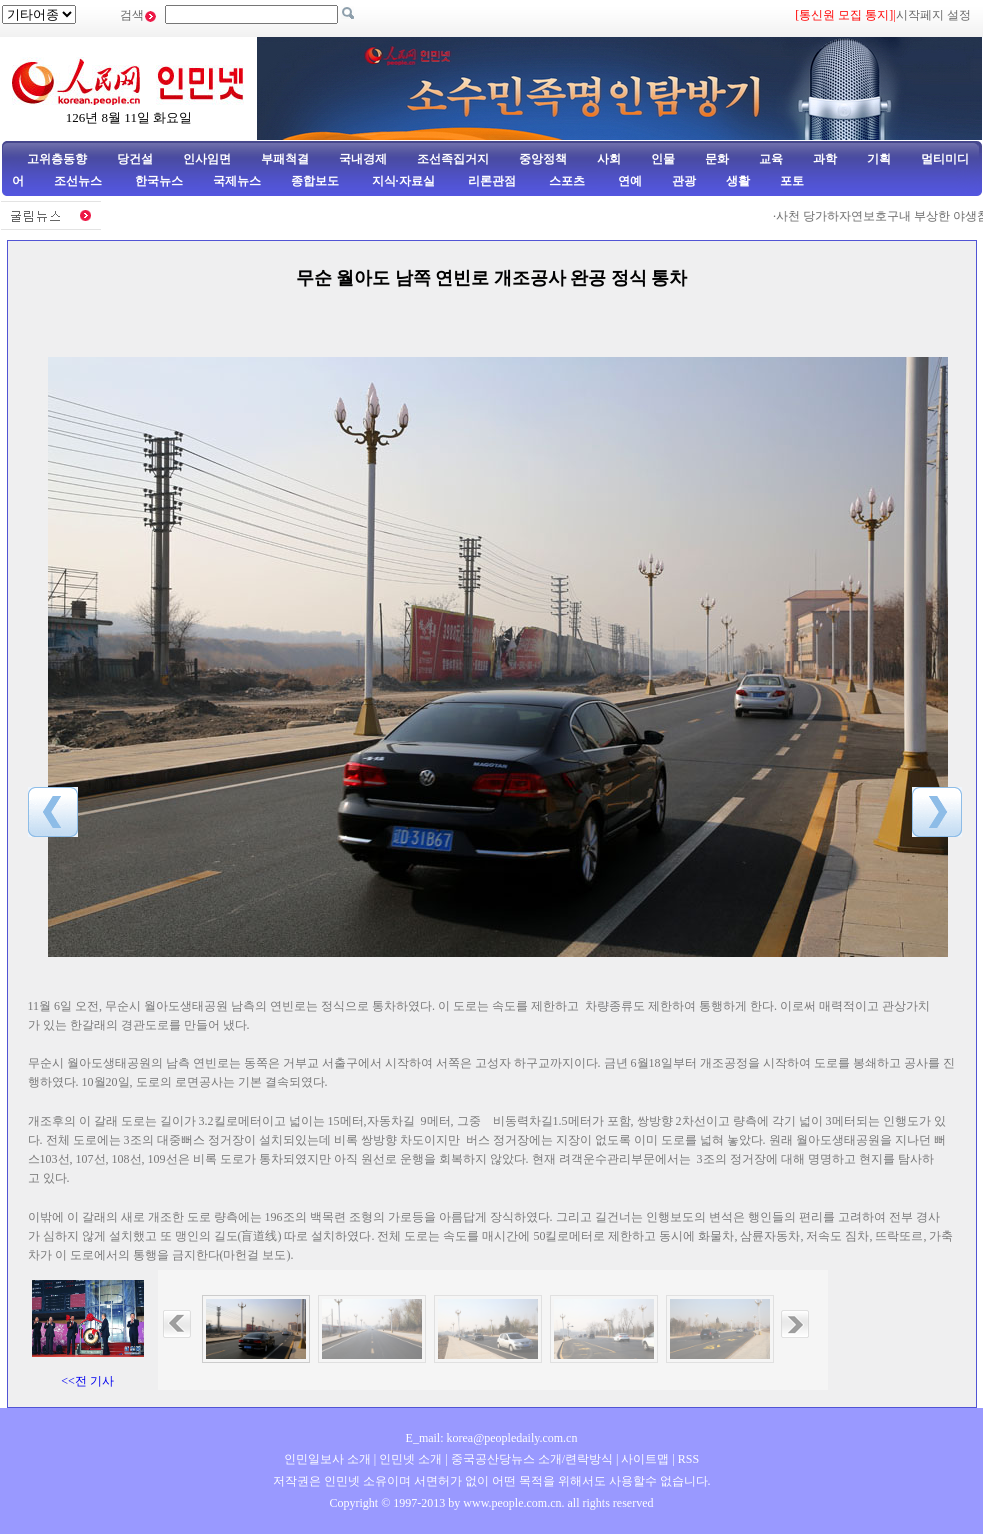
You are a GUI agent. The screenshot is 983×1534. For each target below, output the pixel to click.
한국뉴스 (159, 181)
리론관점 (492, 181)
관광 (684, 181)
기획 (879, 159)
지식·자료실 (405, 181)
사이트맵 (645, 1459)
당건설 (135, 159)
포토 (792, 181)
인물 (663, 159)
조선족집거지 (453, 159)
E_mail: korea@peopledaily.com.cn (492, 1438)
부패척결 (285, 159)
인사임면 (207, 159)
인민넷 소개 (409, 1459)
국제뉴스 (237, 181)
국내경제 (363, 159)
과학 (825, 159)
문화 (717, 159)
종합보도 (315, 181)
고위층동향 (57, 159)
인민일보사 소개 (327, 1459)
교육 (771, 159)
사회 (609, 159)
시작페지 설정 (933, 15)
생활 (738, 181)
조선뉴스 (79, 181)
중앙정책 (543, 159)
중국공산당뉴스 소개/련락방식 (532, 1459)
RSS (688, 1459)
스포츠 (565, 181)
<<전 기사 (87, 1381)
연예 (628, 181)
